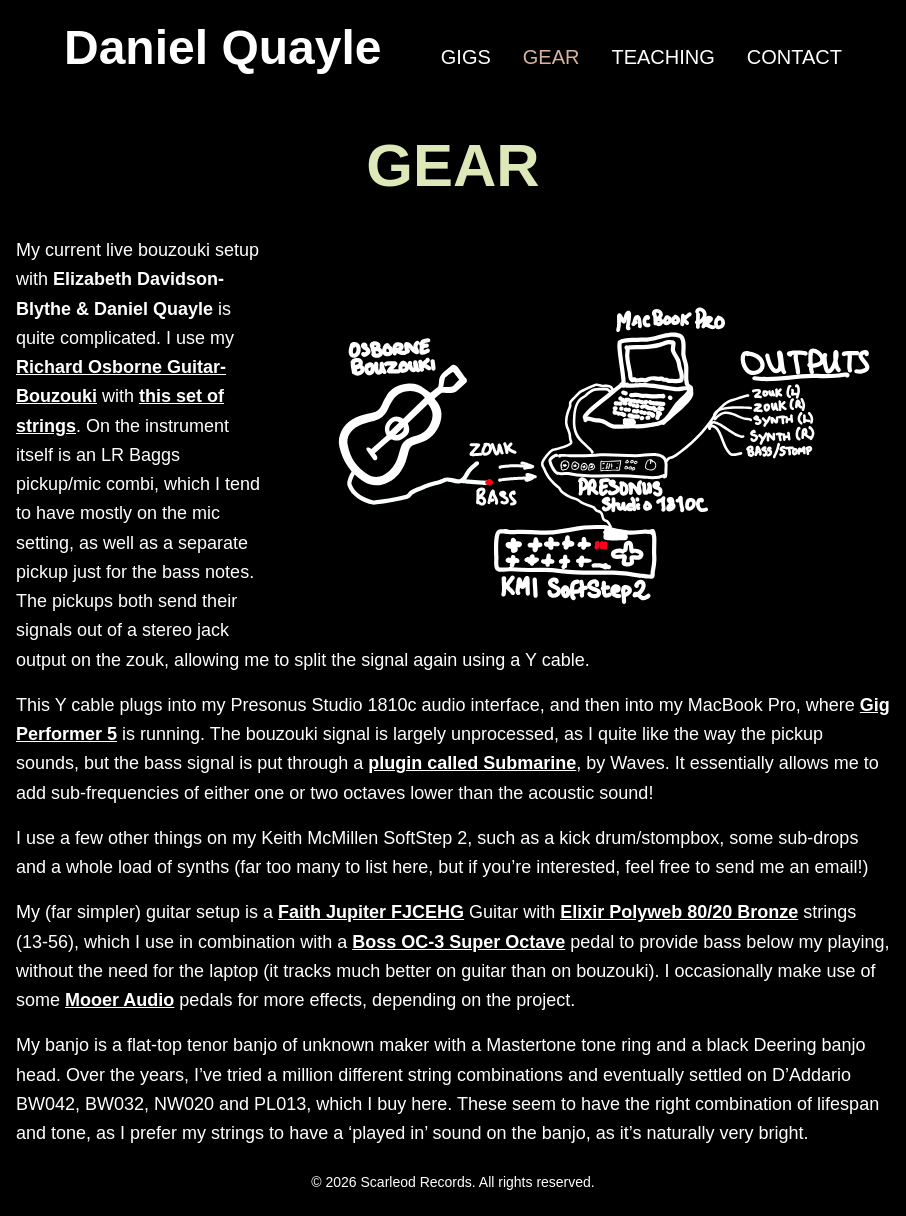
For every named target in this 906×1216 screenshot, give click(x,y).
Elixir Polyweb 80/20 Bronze (679, 912)
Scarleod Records (416, 1182)
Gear (551, 57)
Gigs (466, 57)
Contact (794, 57)
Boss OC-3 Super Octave (458, 942)
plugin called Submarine (472, 763)
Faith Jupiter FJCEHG (371, 912)
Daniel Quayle (222, 48)
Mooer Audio (119, 1000)
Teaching (662, 57)
